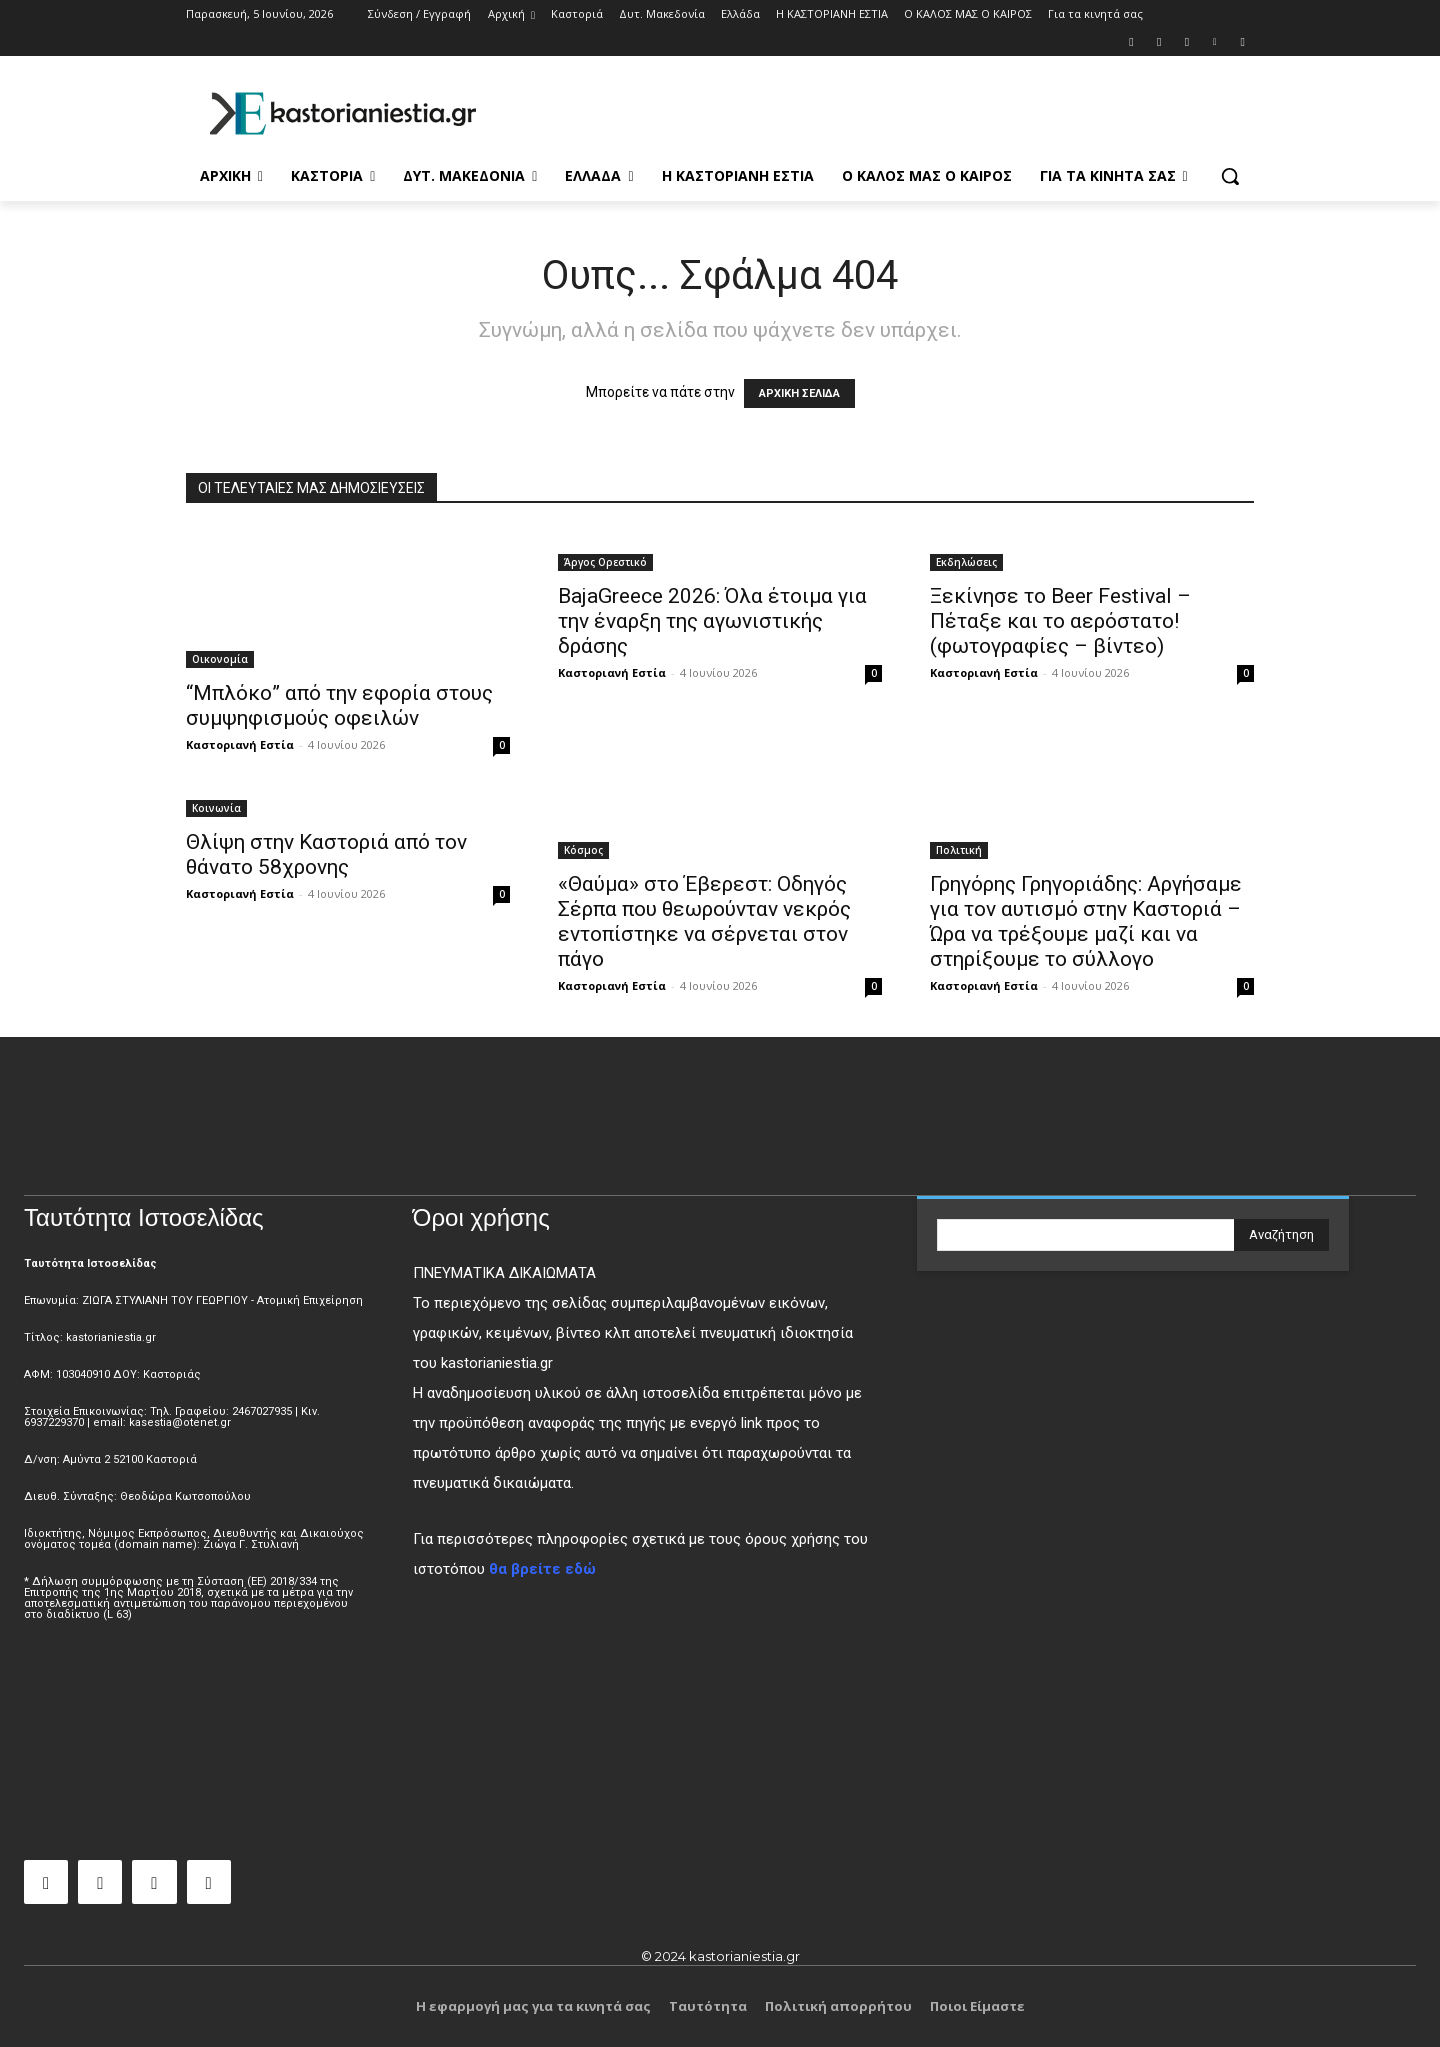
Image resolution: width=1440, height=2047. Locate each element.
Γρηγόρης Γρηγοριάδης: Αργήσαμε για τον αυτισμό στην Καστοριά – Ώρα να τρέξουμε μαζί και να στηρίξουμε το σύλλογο (1086, 921)
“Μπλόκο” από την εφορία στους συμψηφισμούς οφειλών (339, 705)
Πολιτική (959, 850)
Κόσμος (583, 850)
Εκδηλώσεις (966, 562)
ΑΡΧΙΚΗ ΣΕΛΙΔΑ (799, 393)
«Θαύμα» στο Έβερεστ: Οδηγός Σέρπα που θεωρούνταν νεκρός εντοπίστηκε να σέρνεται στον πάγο (704, 921)
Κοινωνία (216, 808)
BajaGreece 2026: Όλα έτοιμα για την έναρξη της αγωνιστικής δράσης (712, 621)
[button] (1230, 176)
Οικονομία (220, 659)
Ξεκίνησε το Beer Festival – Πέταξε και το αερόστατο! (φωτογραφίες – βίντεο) (1060, 621)
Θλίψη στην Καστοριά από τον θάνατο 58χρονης (326, 854)
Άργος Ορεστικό (605, 562)
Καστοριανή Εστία (240, 744)
